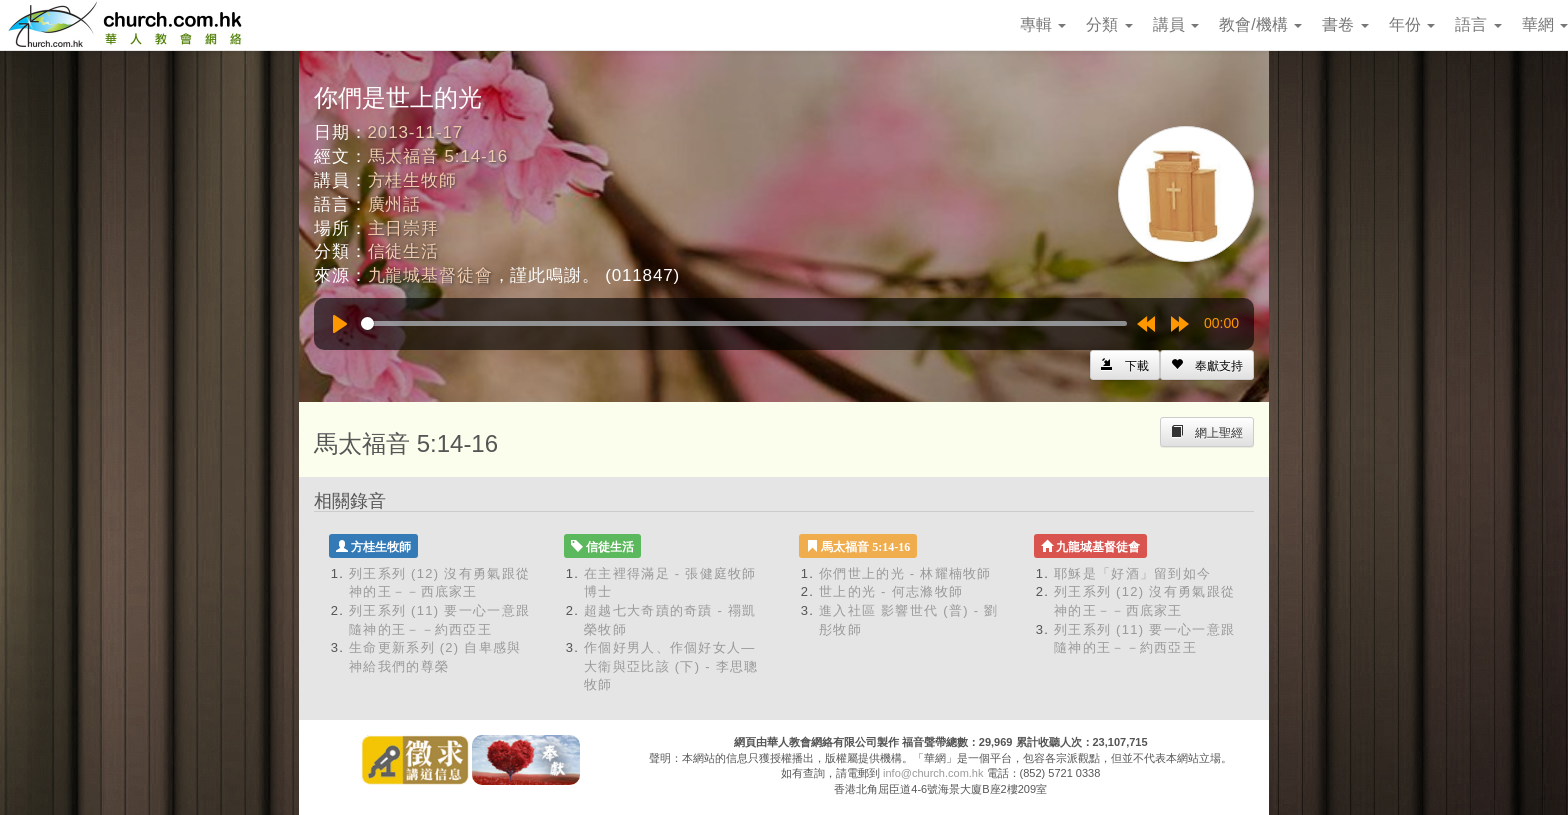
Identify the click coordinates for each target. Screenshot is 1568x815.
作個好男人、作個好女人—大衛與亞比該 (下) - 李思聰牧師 (671, 666)
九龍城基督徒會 (430, 275)
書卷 (1345, 24)
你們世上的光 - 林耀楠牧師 (905, 573)
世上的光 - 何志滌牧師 (891, 591)
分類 (1109, 24)
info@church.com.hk (933, 773)
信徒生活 (403, 251)
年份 (1412, 24)
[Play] (340, 324)
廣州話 (395, 204)
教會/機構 (1260, 24)
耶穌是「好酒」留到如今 (1132, 573)
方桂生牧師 (412, 180)
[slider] (744, 323)
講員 (1176, 24)
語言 (1478, 24)
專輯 (1043, 24)
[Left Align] (1207, 365)
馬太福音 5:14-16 (438, 156)
